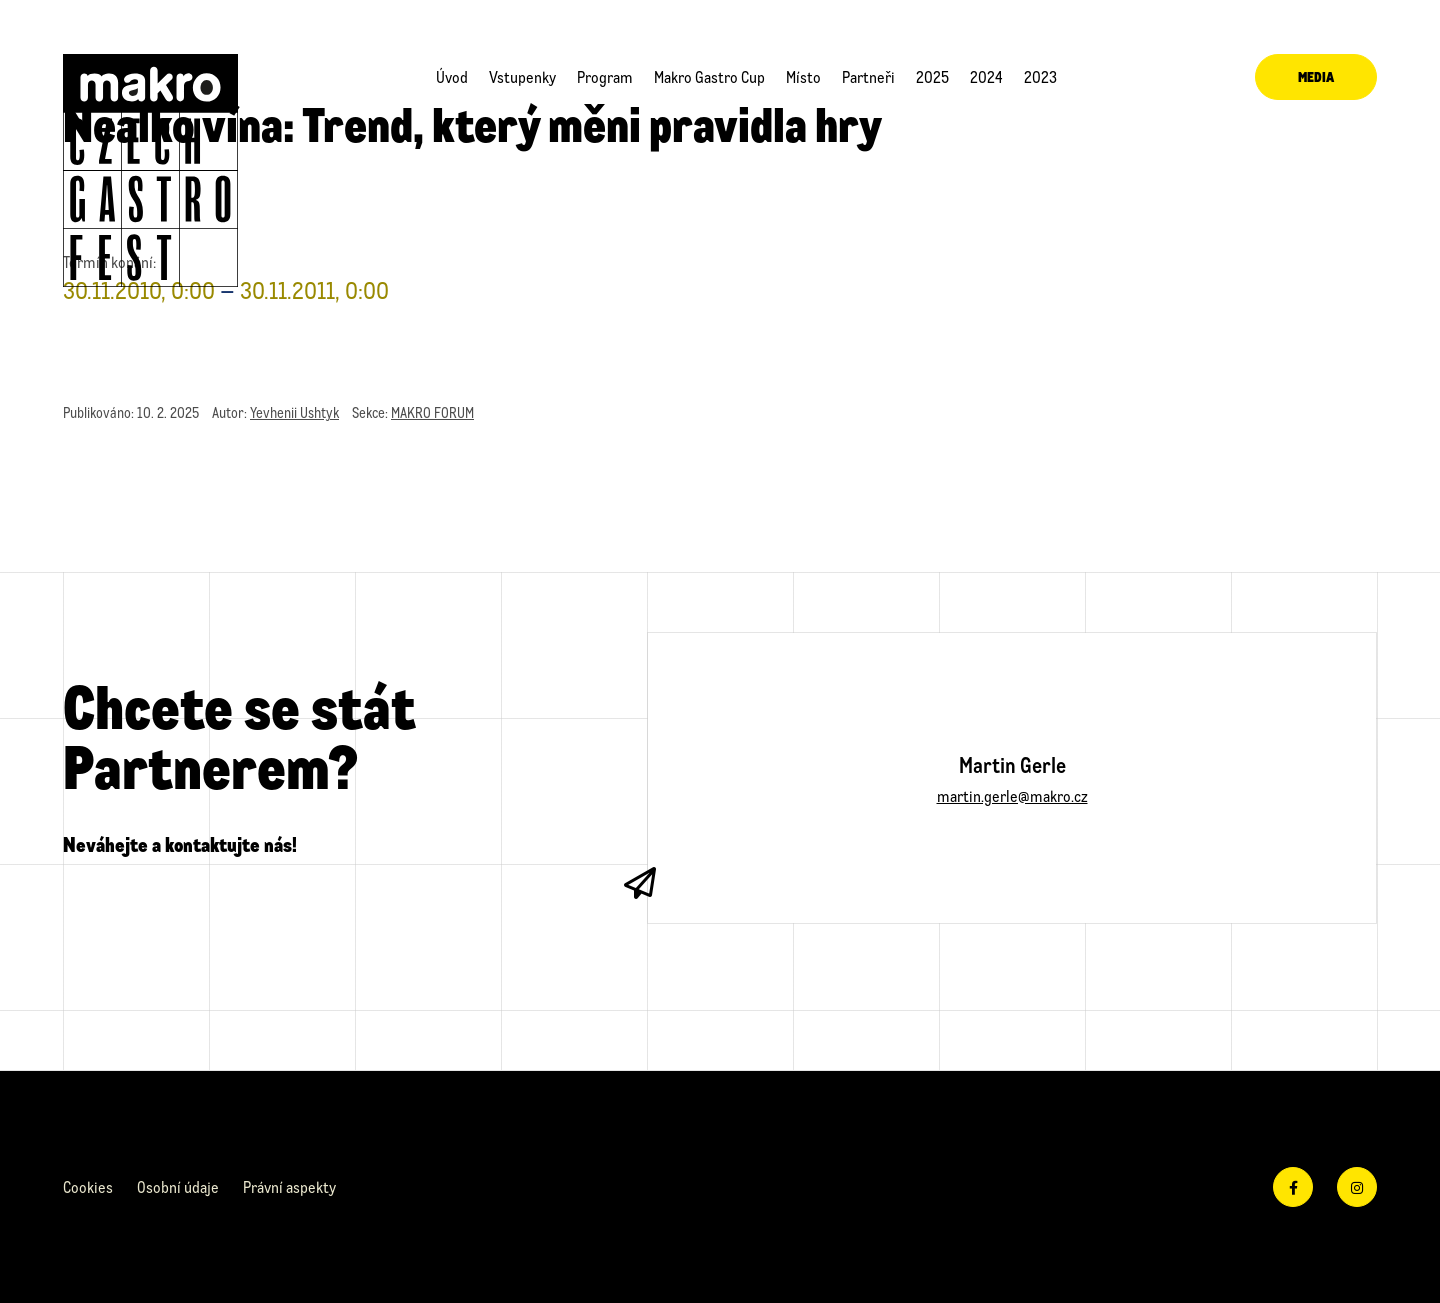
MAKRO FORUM (432, 412)
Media (1316, 76)
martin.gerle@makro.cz (1012, 795)
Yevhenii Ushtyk (294, 412)
